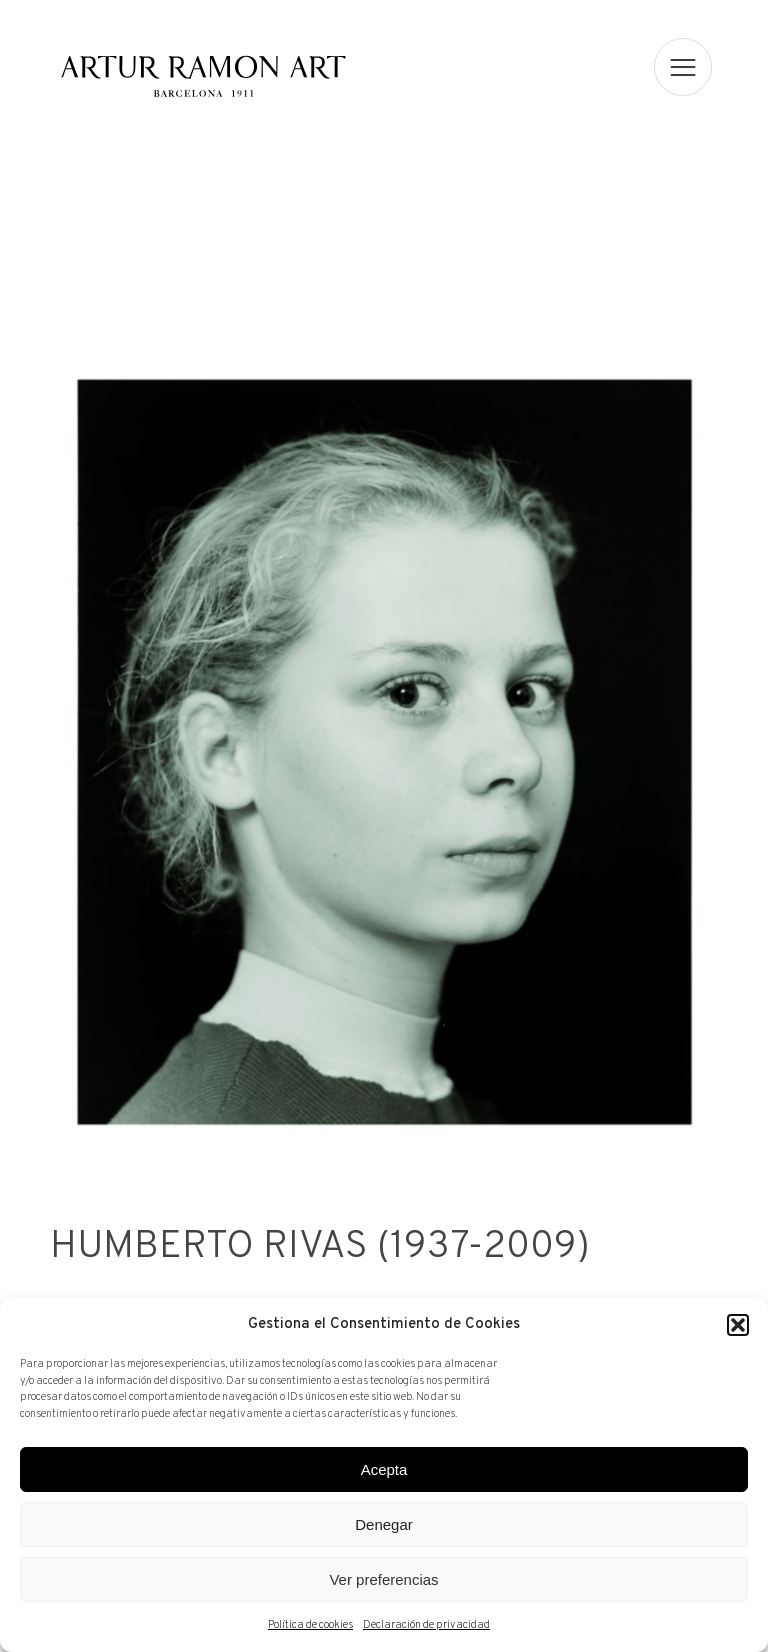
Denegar (384, 1524)
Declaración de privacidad (426, 1625)
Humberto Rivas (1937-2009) (318, 1248)
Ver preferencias (383, 1579)
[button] (738, 1325)
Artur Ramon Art (203, 77)
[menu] (684, 67)
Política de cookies (310, 1625)
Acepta (384, 1469)
